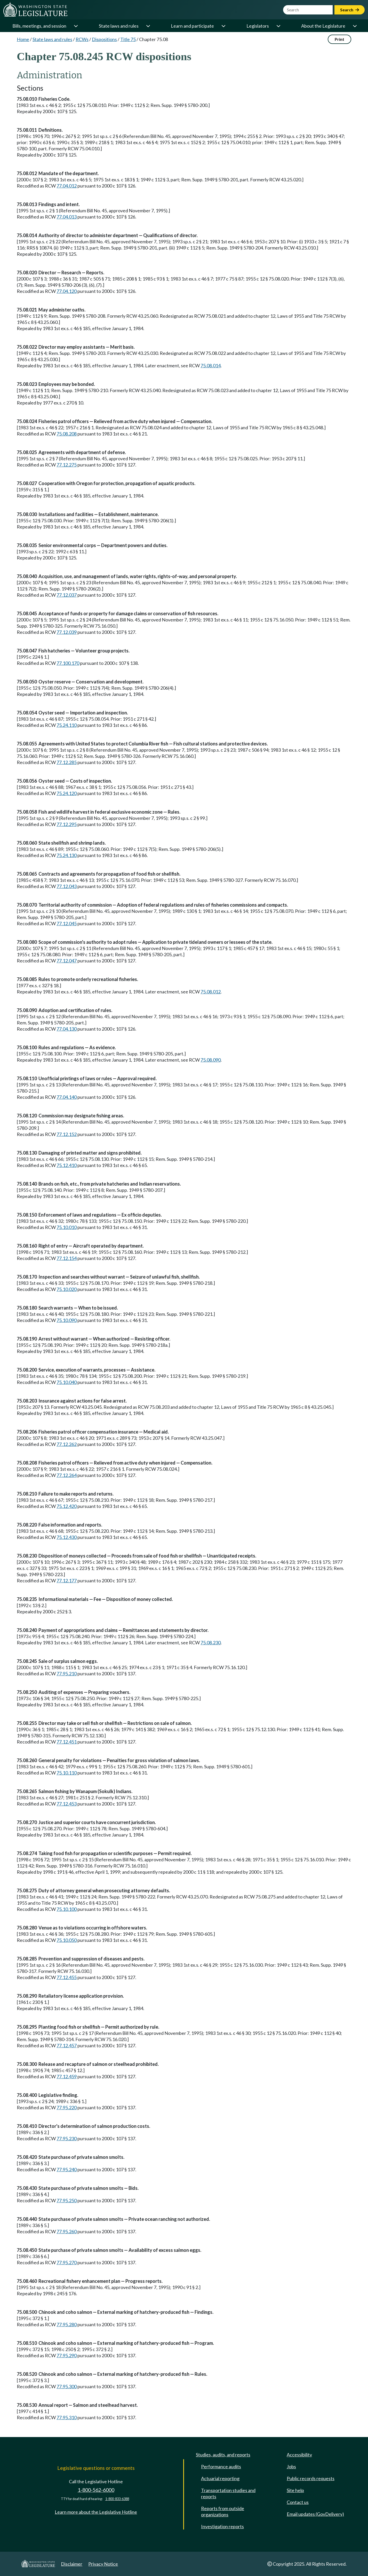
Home (23, 39)
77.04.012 (67, 186)
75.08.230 (211, 1642)
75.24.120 (67, 793)
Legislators (257, 26)
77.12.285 (67, 762)
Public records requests (310, 2478)
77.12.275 (67, 465)
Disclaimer (71, 2564)
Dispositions (104, 39)
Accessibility (299, 2454)
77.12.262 (67, 1444)
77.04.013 (67, 217)
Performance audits (221, 2466)
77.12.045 (67, 923)
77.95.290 (67, 2355)
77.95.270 (67, 2262)
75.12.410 (67, 1165)
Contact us (298, 2502)
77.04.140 (67, 1097)
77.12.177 (67, 1580)
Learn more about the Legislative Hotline (96, 2512)
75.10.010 (67, 1227)
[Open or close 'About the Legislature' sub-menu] (354, 26)
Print (339, 39)
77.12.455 (67, 1977)
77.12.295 (67, 824)
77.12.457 (67, 2045)
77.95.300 (67, 2386)
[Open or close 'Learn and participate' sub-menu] (223, 26)
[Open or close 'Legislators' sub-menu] (278, 26)
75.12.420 (67, 1506)
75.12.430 (67, 1537)
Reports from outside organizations (222, 2511)
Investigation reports (222, 2526)
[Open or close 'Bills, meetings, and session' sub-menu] (76, 26)
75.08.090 (211, 1060)
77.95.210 (67, 1673)
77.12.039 (67, 632)
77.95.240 (67, 2169)
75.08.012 (211, 991)
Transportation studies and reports (228, 2493)
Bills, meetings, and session (39, 26)
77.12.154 (67, 1258)
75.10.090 (67, 1320)
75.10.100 (67, 1909)
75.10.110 (67, 1773)
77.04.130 (67, 1029)
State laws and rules (119, 26)
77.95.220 (67, 2107)
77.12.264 (67, 1475)
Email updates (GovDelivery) (315, 2514)
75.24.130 (67, 855)
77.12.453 (67, 1804)
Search (349, 9)
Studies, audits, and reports (223, 2454)
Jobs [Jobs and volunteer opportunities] (291, 2466)
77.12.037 (67, 595)
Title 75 (128, 39)
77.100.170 (68, 663)
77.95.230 (67, 2138)
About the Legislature (323, 26)
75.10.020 (67, 1289)
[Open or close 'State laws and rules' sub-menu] (148, 26)
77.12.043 (67, 886)
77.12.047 (67, 960)
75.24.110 (67, 725)
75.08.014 (211, 365)
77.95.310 (67, 2417)
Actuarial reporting (220, 2478)
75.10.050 (67, 1940)
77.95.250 (67, 2200)
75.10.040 (67, 1382)
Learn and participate (192, 26)
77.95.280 (67, 2324)
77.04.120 (67, 291)
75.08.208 (67, 434)
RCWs (82, 39)
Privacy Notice (103, 2564)
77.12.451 (67, 1742)
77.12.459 (67, 2076)
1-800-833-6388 (117, 2499)
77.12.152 (67, 1134)
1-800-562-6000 (96, 2490)
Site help (295, 2490)
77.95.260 (67, 2231)
